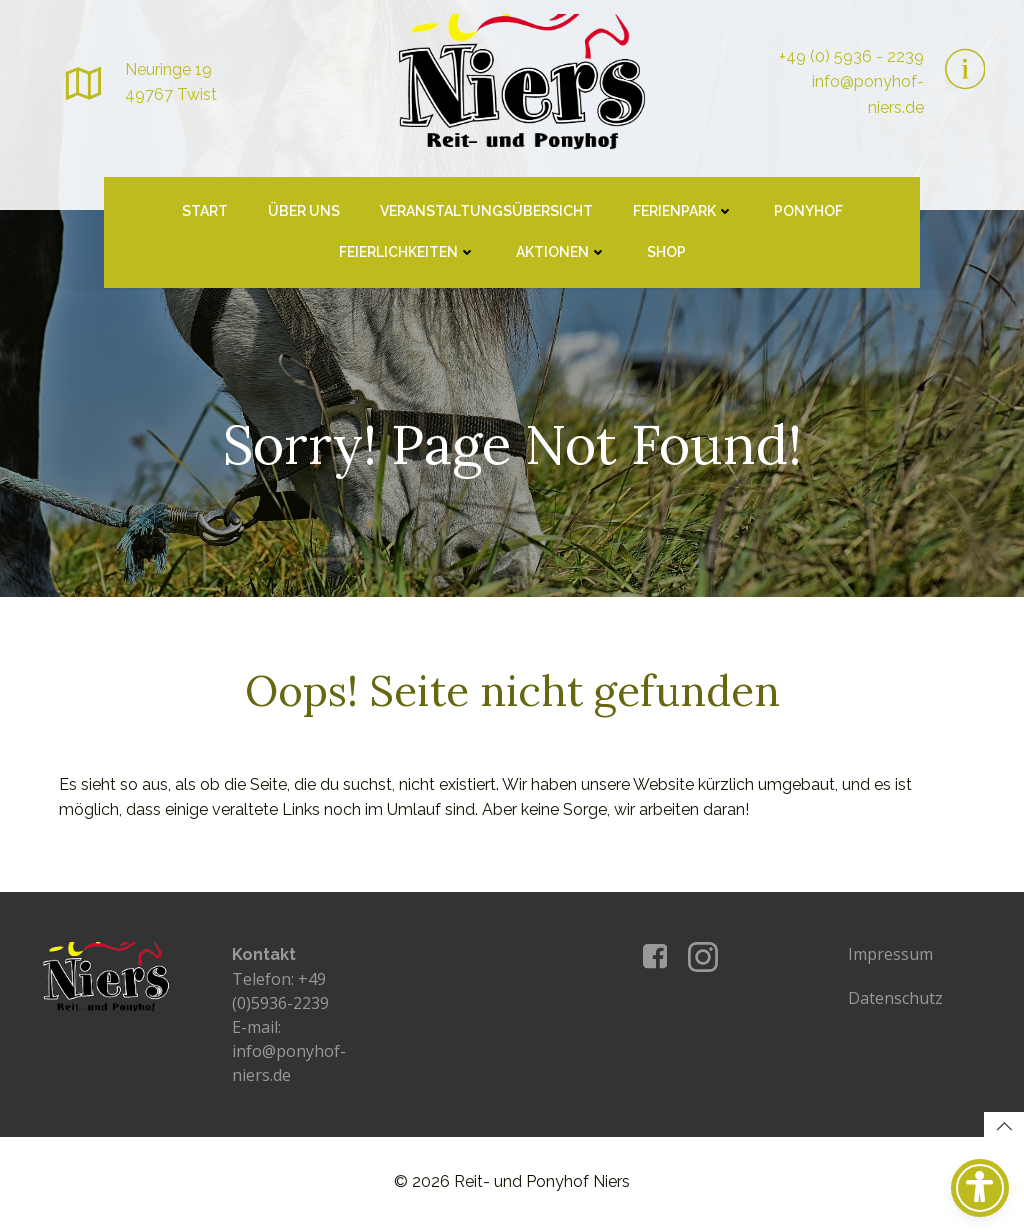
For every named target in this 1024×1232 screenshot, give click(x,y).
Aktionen (561, 256)
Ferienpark (683, 215)
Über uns (304, 215)
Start (205, 215)
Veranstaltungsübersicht (486, 215)
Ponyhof (808, 215)
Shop (666, 256)
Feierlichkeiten (407, 256)
